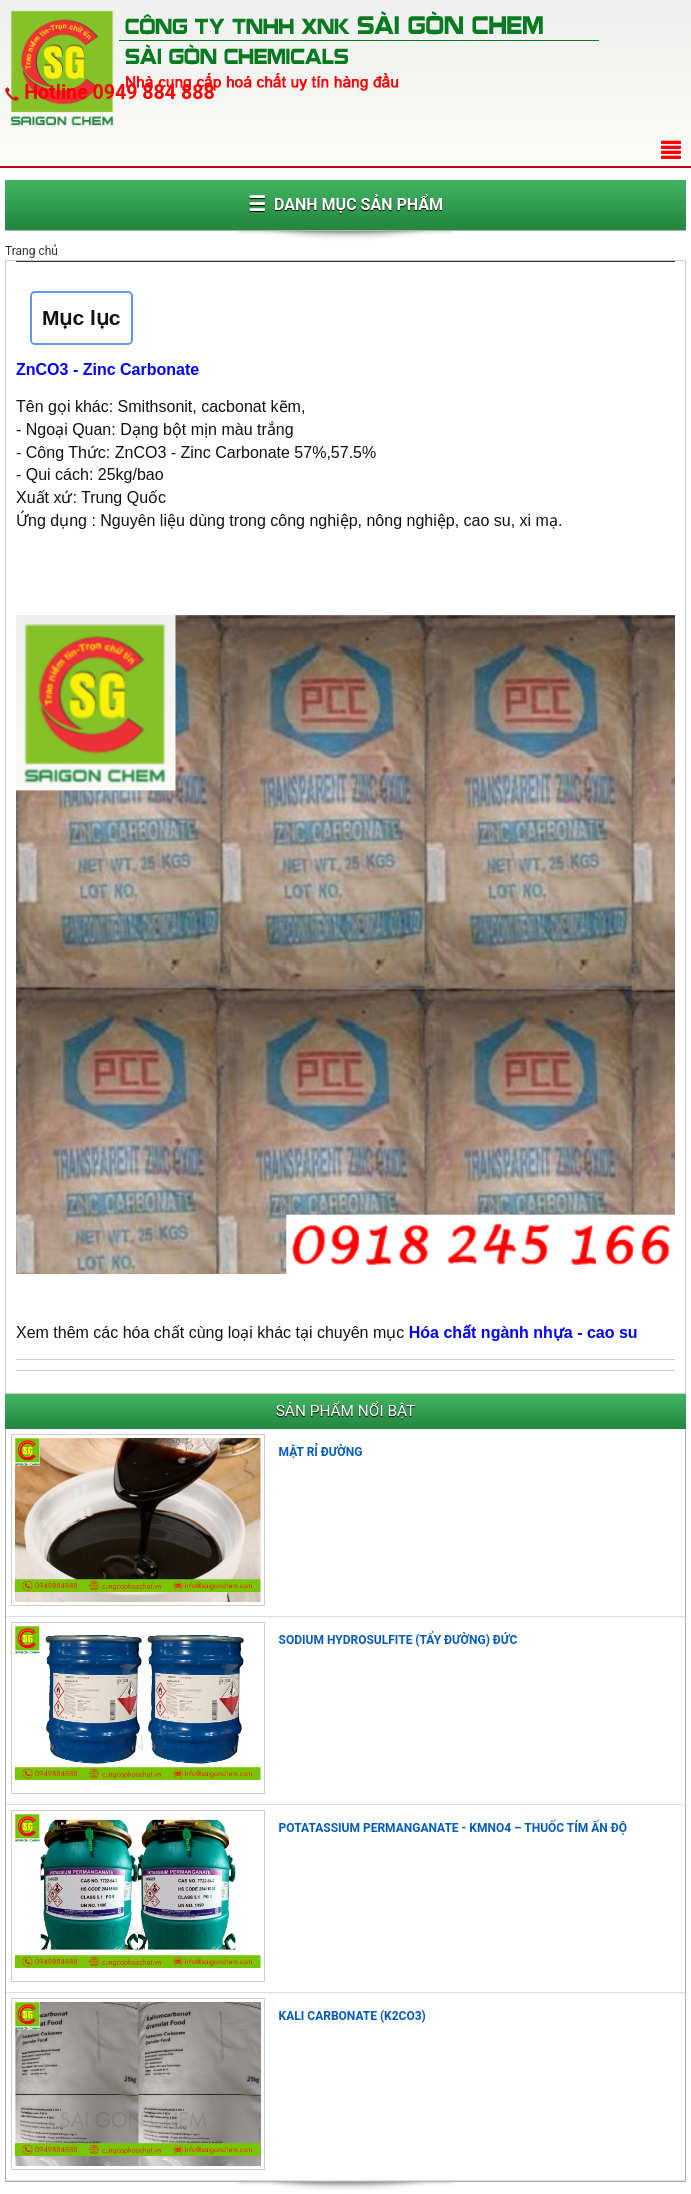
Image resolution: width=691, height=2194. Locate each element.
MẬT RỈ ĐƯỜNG (321, 1452)
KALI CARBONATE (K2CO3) (352, 2016)
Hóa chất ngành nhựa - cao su (523, 1332)
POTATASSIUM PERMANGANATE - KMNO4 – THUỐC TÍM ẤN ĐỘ (453, 1828)
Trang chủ (31, 251)
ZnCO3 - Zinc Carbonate (107, 369)
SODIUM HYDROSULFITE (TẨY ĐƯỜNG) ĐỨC (398, 1640)
